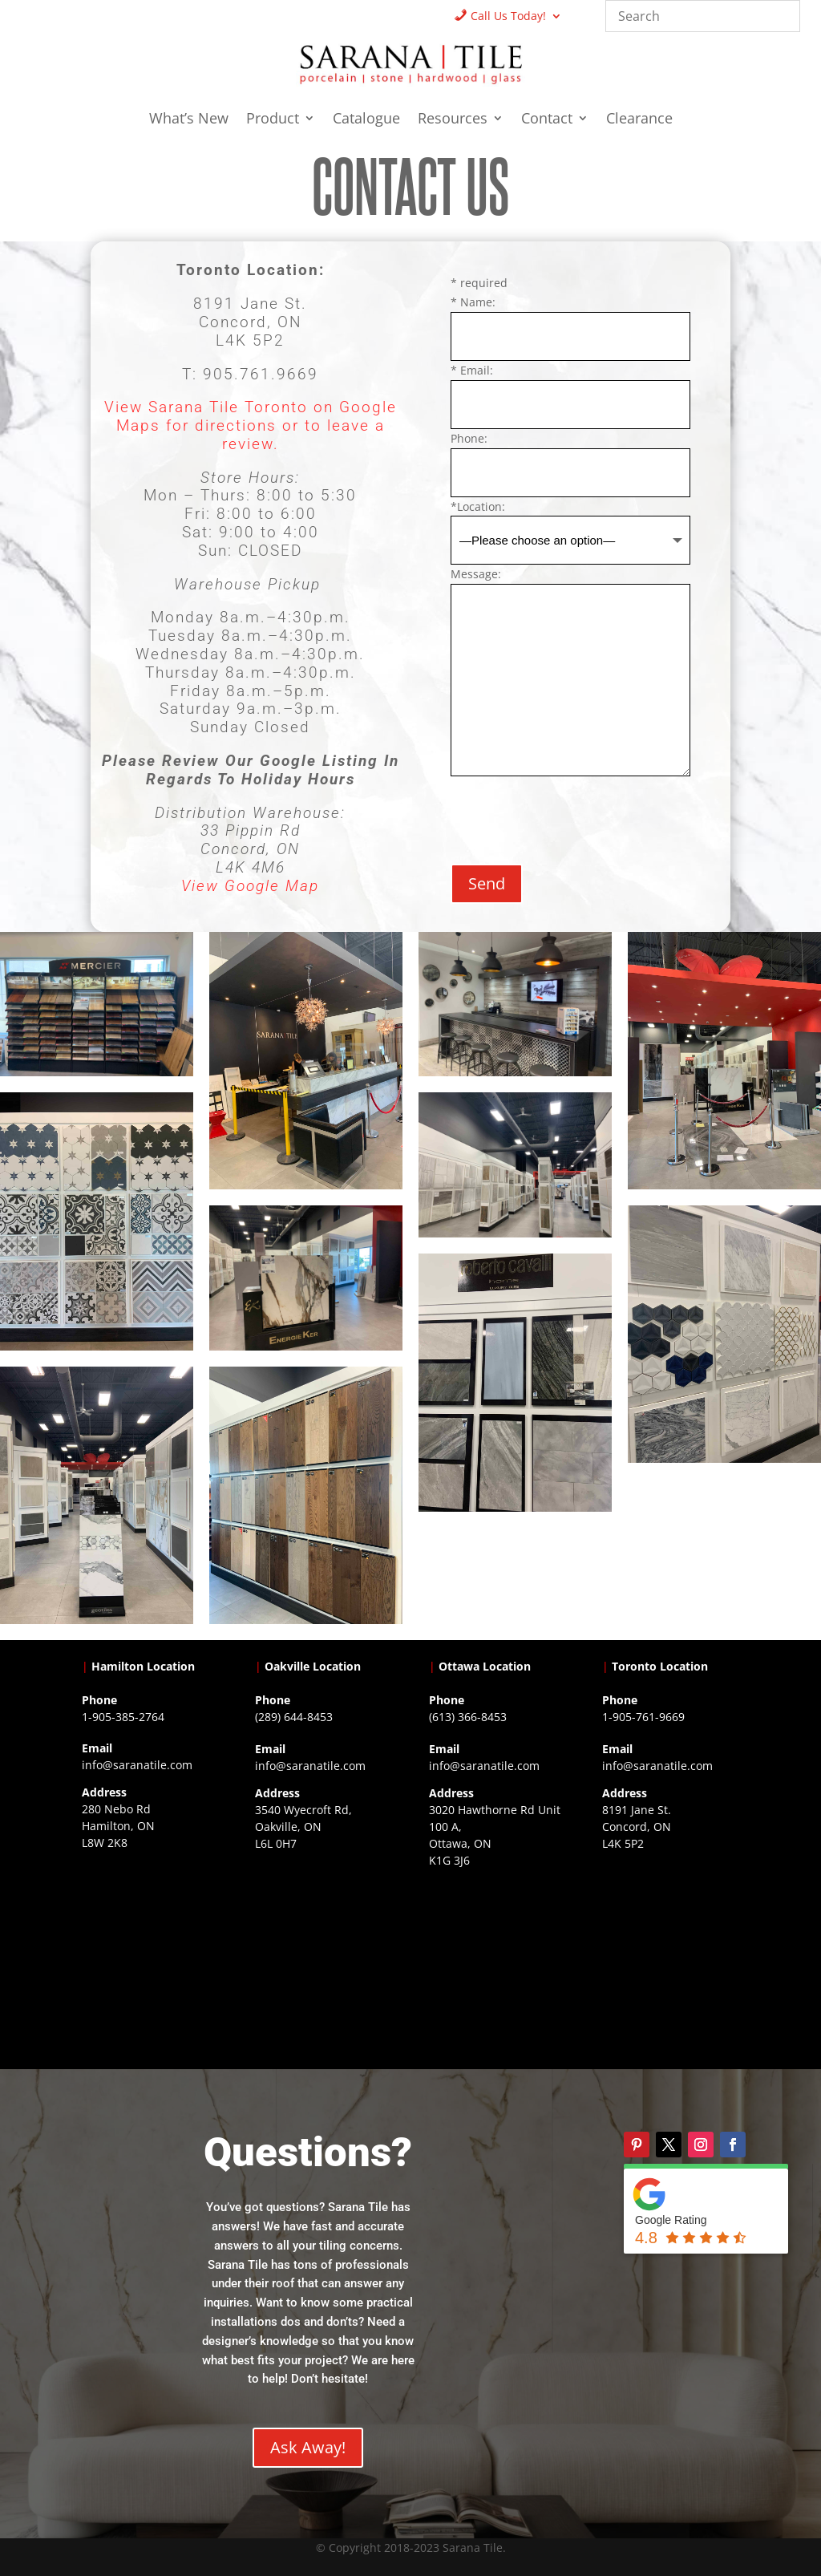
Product (272, 120)
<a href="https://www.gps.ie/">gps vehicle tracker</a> (670, 1950)
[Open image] (96, 1004)
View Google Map (250, 886)
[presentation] (572, 813)
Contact (546, 120)
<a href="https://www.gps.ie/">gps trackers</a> (150, 1949)
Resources (452, 120)
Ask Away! (308, 2447)
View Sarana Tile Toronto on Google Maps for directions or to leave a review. (250, 425)
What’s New (189, 120)
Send (486, 883)
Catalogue (366, 120)
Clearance (639, 120)
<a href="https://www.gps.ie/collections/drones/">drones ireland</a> (323, 1950)
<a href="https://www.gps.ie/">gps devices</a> (497, 1967)
